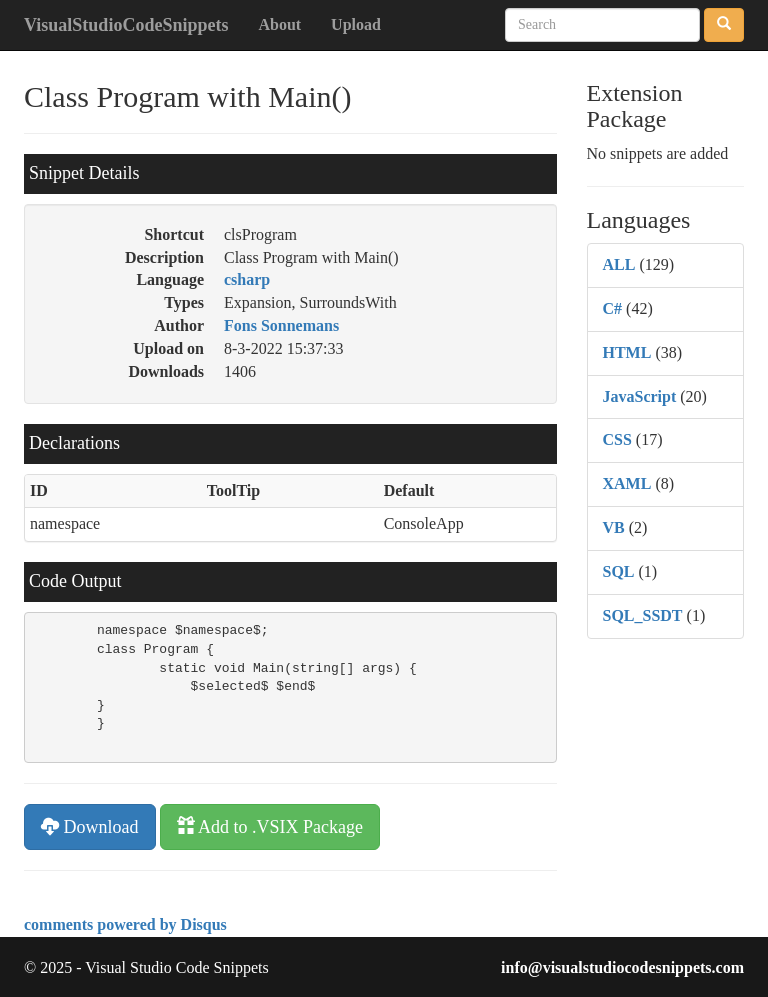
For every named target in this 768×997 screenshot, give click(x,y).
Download (90, 826)
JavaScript (640, 396)
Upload (356, 24)
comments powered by (125, 924)
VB (614, 527)
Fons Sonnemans (281, 325)
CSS (617, 439)
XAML (627, 483)
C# (613, 308)
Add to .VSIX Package (270, 826)
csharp (247, 279)
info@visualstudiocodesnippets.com (622, 967)
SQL (619, 571)
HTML (627, 352)
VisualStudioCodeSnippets (126, 25)
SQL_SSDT (643, 615)
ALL (619, 264)
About (279, 24)
